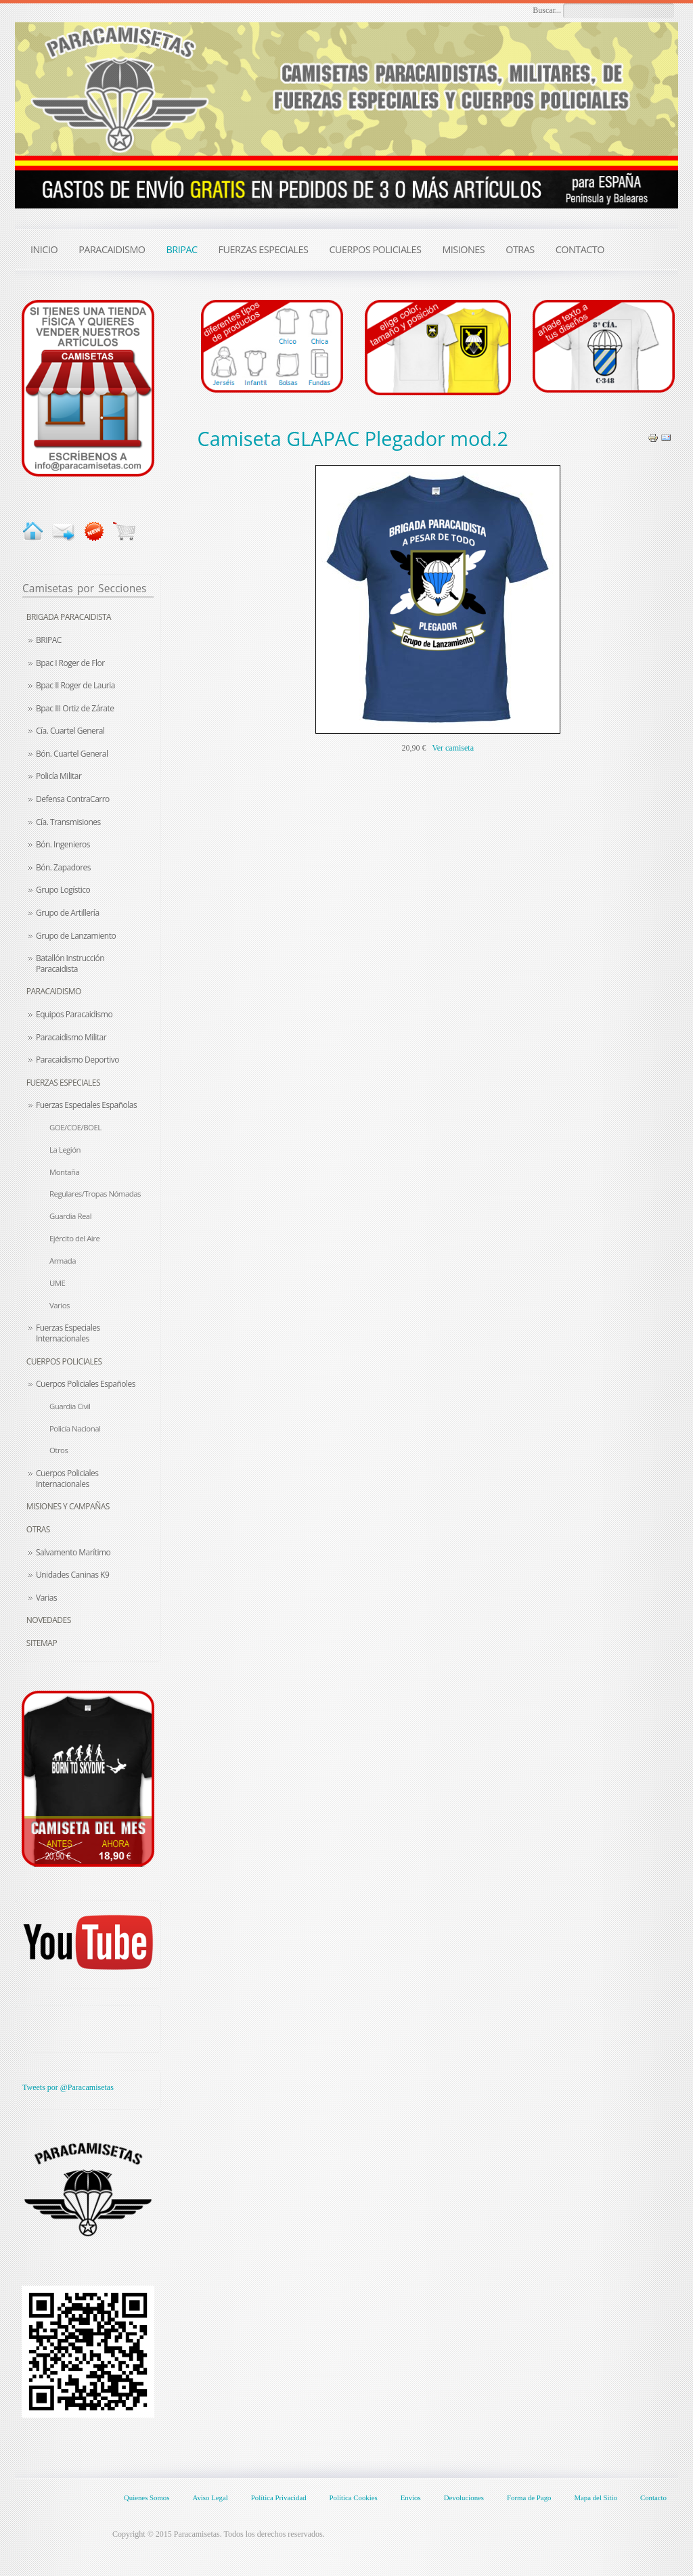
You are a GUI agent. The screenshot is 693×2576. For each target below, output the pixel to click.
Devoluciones (464, 2497)
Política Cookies (354, 2497)
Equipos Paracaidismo (74, 1014)
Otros (58, 1450)
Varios (59, 1305)
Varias (46, 1597)
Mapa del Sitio (595, 2497)
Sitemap (41, 1643)
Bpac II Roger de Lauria (75, 685)
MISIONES (463, 249)
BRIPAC (49, 640)
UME (57, 1283)
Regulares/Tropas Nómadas (95, 1194)
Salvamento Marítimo (73, 1552)
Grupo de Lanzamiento (76, 935)
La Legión (65, 1150)
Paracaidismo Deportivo (77, 1059)
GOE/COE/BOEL (75, 1127)
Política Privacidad (279, 2497)
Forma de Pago (529, 2497)
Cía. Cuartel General (70, 730)
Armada (62, 1261)
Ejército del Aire (74, 1238)
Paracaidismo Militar (71, 1037)
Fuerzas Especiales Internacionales (68, 1333)
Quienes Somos (146, 2497)
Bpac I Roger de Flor (70, 663)
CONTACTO (580, 249)
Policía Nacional (74, 1428)
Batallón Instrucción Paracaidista (70, 963)
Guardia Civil (69, 1406)
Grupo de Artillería (67, 912)
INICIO (44, 249)
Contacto (653, 2497)
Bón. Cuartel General (72, 753)
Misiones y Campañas (68, 1506)
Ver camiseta (453, 748)
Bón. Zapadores (63, 867)
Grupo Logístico (63, 889)
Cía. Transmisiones (68, 822)
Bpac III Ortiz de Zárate (75, 708)
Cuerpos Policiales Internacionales (67, 1478)
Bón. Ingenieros (63, 844)
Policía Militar (58, 776)
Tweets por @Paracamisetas (68, 2087)
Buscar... (547, 10)
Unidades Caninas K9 (72, 1574)
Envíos (411, 2497)
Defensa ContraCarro (73, 799)
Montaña (64, 1172)
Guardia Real (70, 1216)
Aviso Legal (209, 2497)
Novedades (48, 1620)
